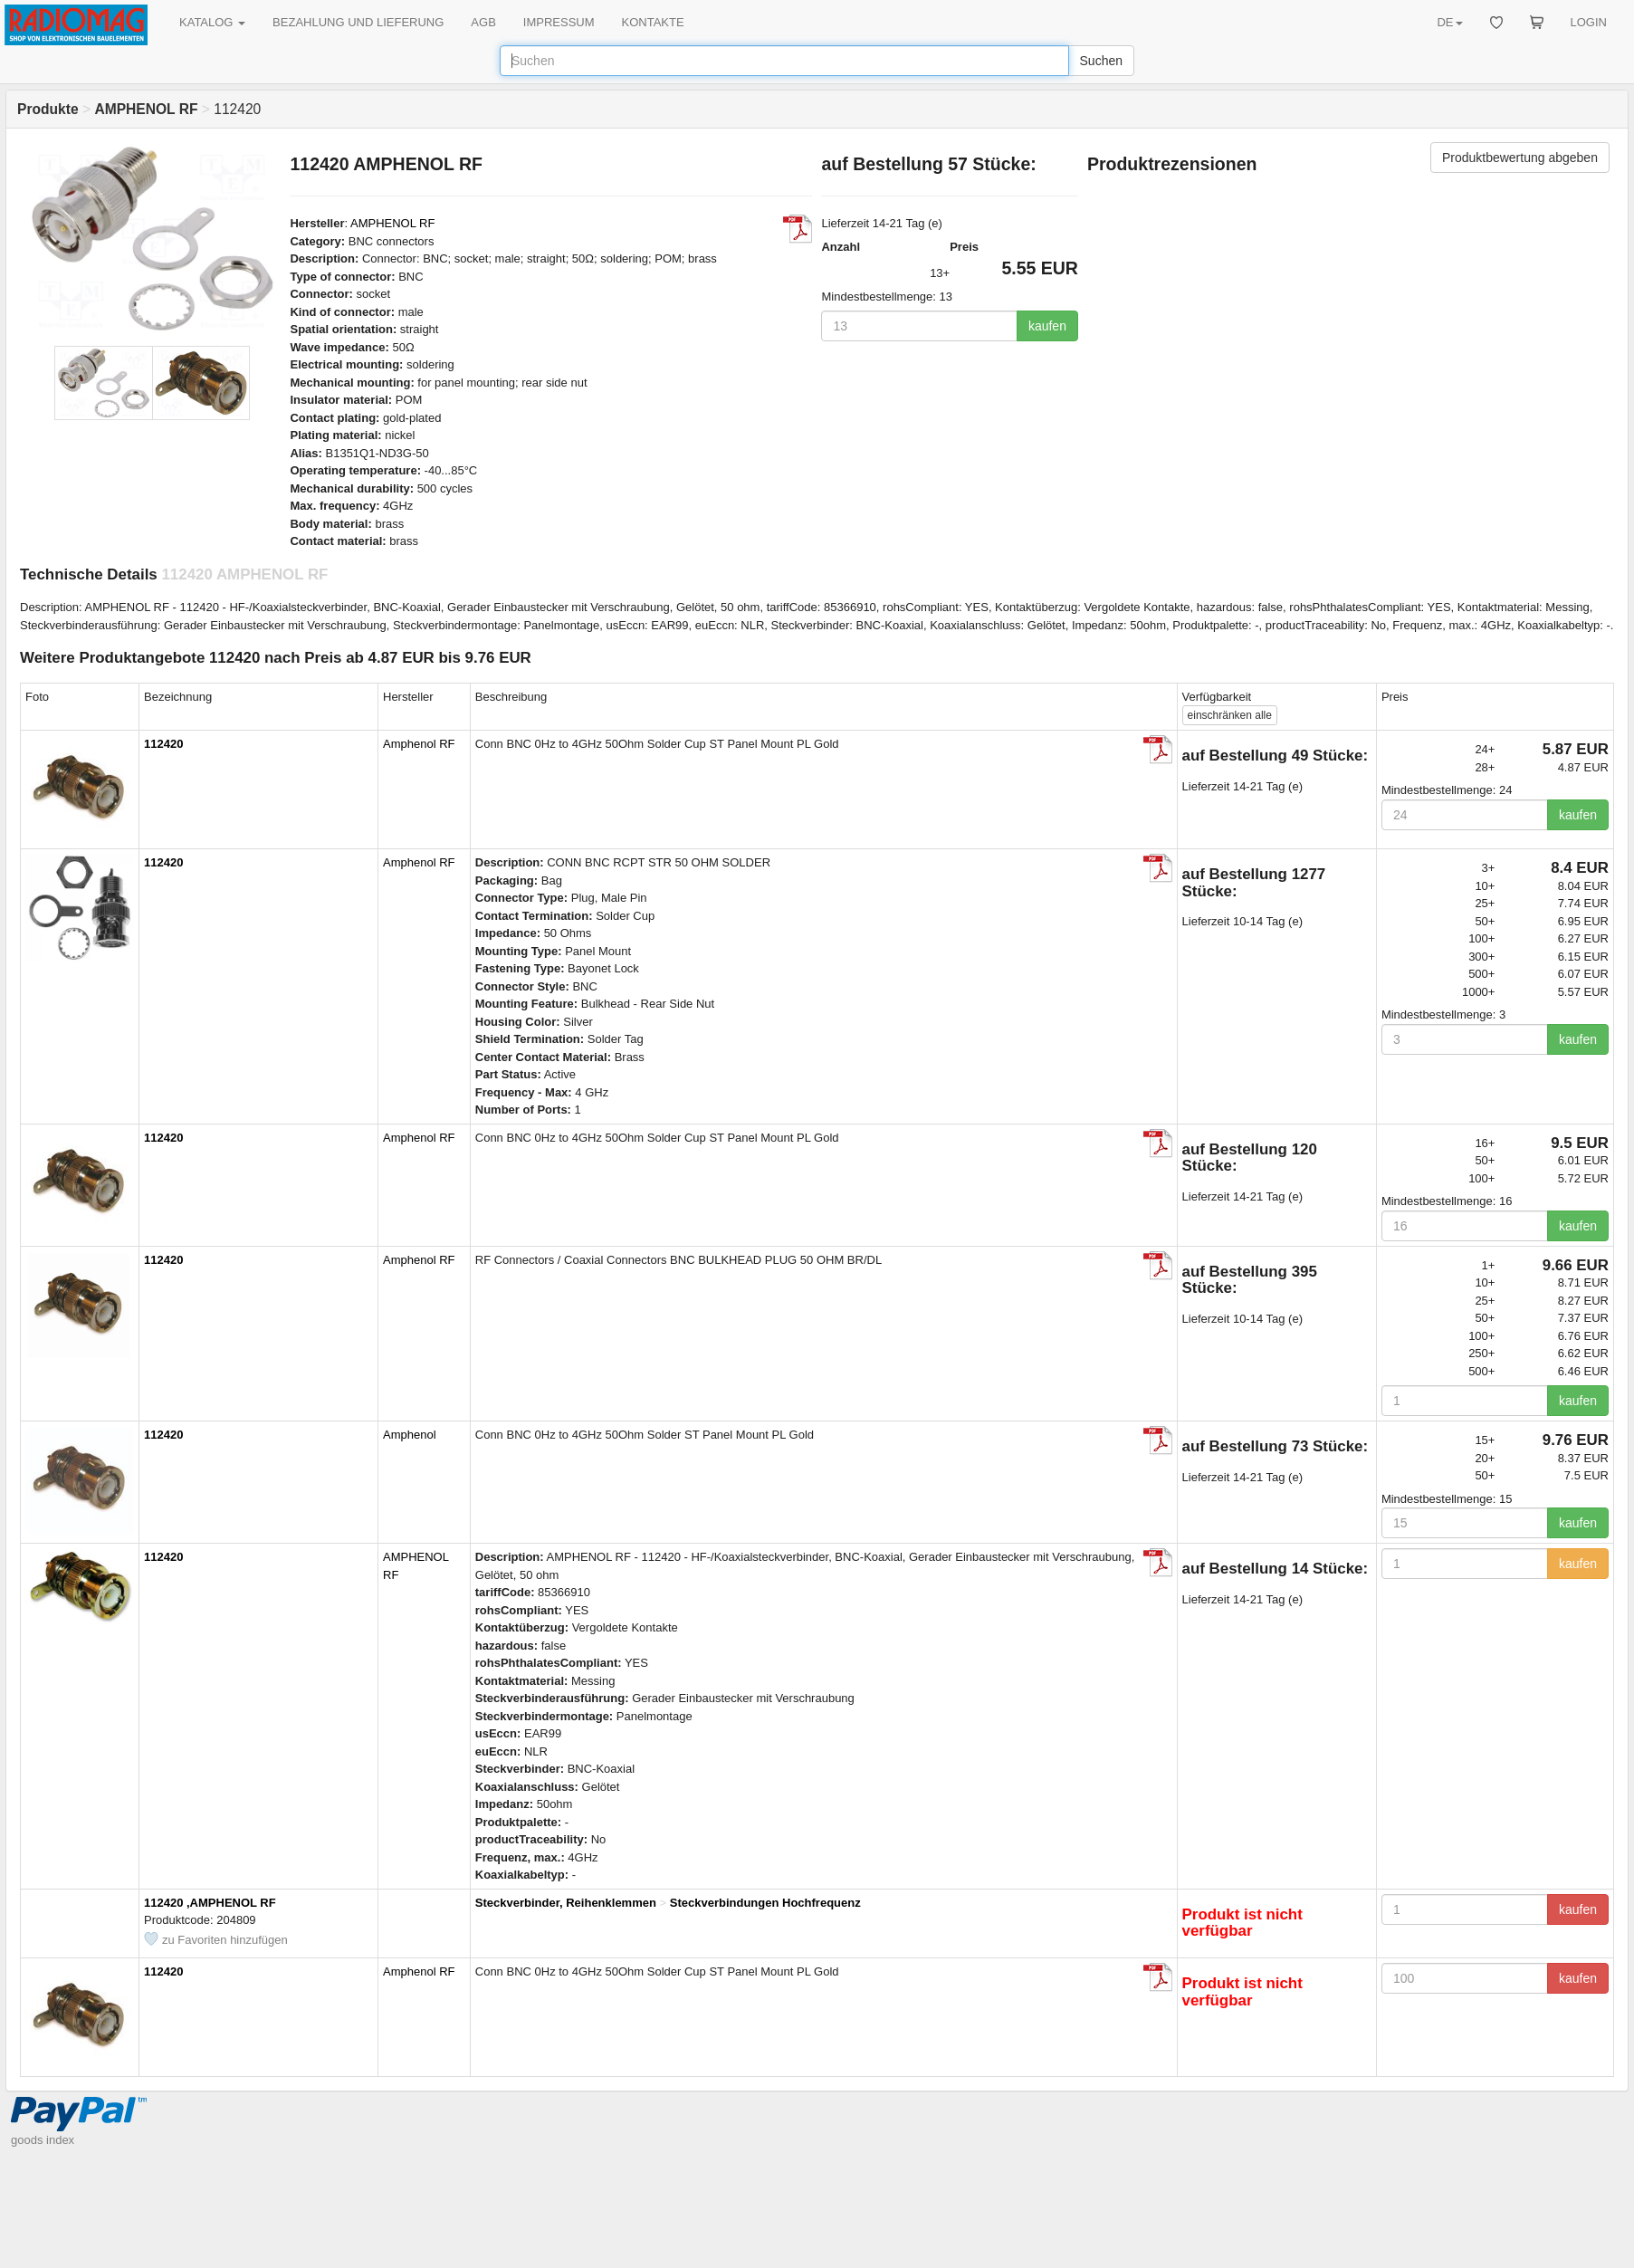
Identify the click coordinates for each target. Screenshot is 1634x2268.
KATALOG (212, 22)
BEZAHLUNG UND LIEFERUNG (358, 22)
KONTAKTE (653, 22)
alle (1230, 715)
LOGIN (1589, 22)
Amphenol (409, 1434)
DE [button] (1449, 22)
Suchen (1101, 60)
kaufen (1047, 326)
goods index (42, 2140)
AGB (483, 22)
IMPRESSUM (559, 22)
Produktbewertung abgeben (1520, 157)
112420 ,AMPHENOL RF (210, 1902)
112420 (163, 744)
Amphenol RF (418, 744)
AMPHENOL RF (392, 223)
